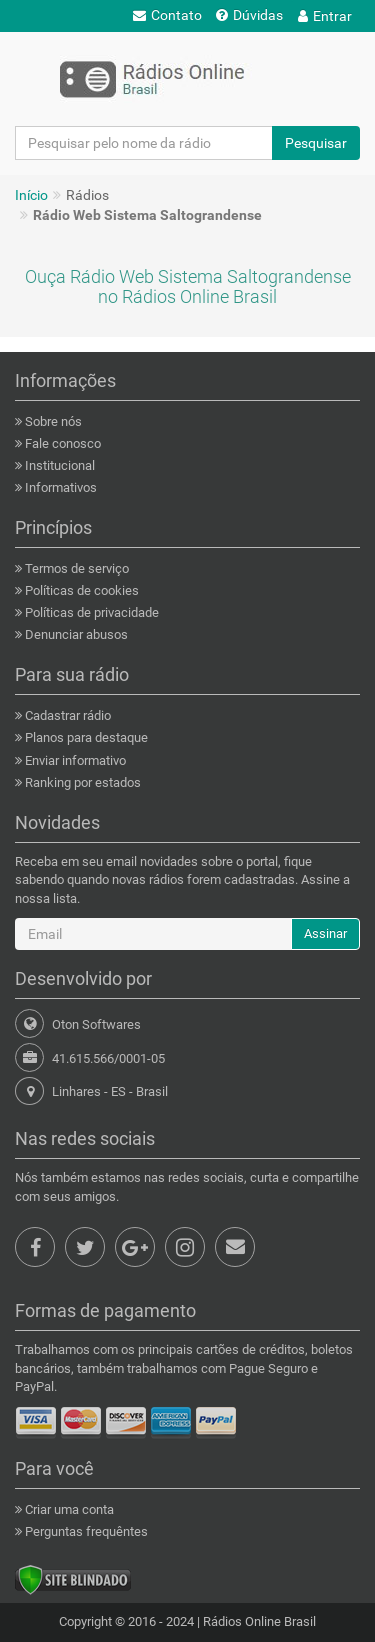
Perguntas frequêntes (85, 1531)
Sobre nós (52, 421)
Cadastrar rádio (66, 715)
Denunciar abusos (75, 634)
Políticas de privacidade (90, 612)
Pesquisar (316, 143)
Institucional (58, 465)
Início (31, 195)
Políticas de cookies (80, 590)
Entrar (325, 16)
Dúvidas (249, 15)
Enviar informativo (74, 760)
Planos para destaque (85, 737)
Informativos (59, 487)
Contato (167, 15)
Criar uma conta (68, 1509)
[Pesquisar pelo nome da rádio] (144, 143)
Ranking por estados (81, 782)
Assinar (325, 933)
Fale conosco (61, 443)
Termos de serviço (75, 568)
